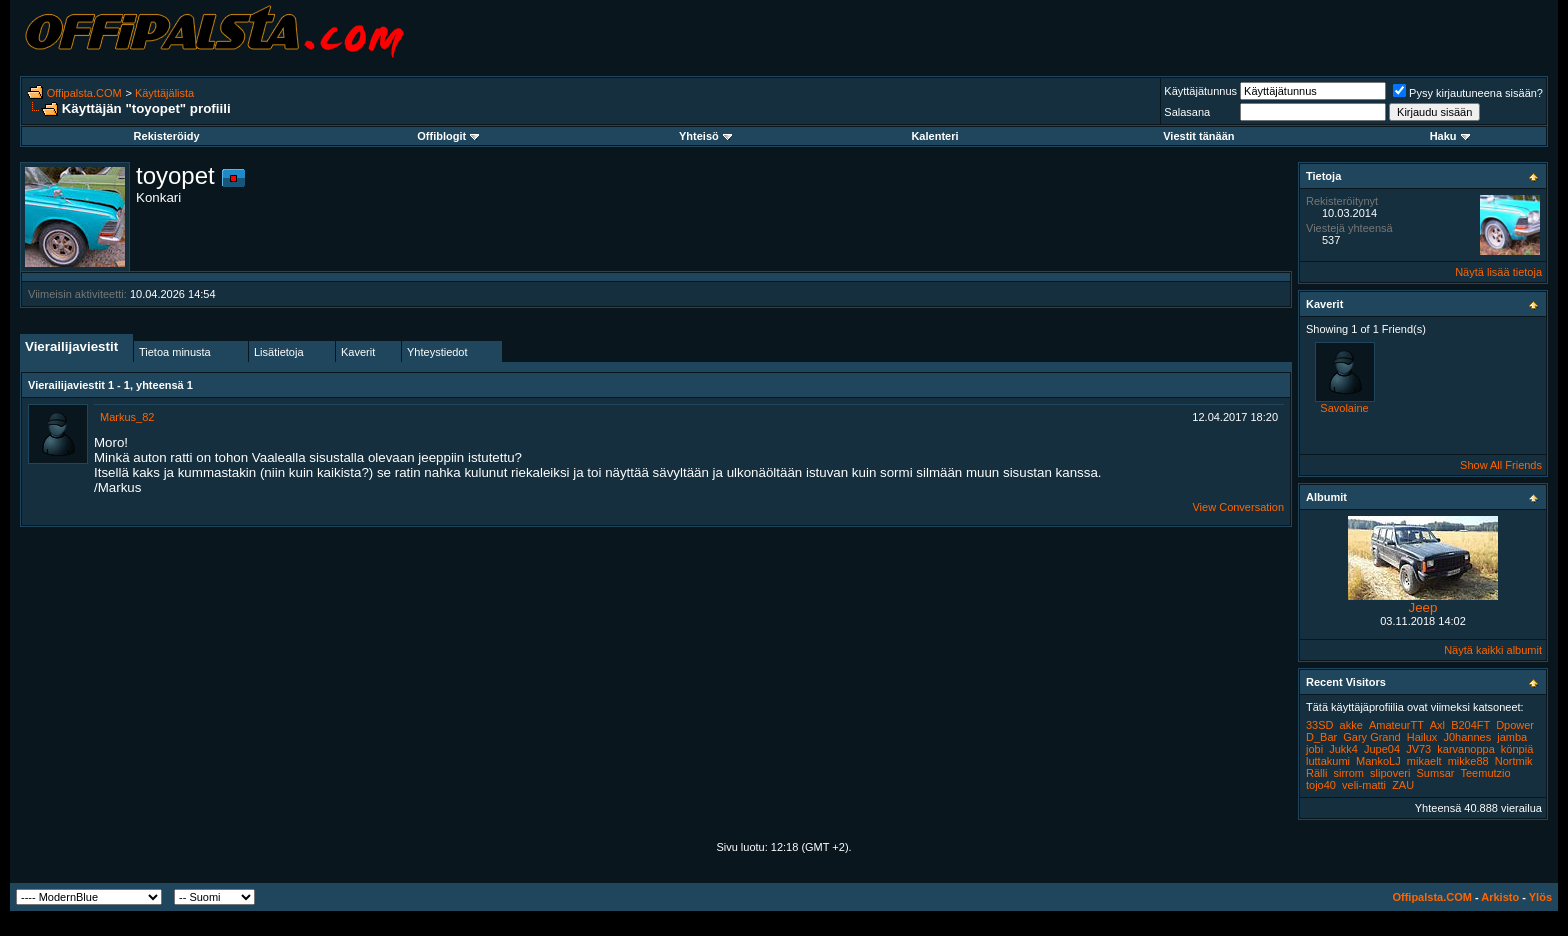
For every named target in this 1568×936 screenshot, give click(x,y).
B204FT (1470, 725)
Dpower (1515, 725)
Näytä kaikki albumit (1493, 650)
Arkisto (1500, 897)
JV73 (1418, 749)
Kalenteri (934, 136)
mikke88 (1468, 761)
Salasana (1187, 112)
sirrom (1348, 773)
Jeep (1423, 607)
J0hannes (1467, 737)
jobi (1314, 749)
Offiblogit (448, 136)
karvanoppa (1466, 749)
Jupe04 (1382, 749)
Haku (1450, 136)
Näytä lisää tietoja (1498, 272)
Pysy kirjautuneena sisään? (1468, 93)
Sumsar (1436, 773)
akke (1351, 725)
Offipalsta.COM (84, 93)
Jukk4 (1343, 749)
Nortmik (1514, 761)
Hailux (1422, 737)
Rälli (1316, 773)
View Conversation (1238, 507)
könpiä (1517, 749)
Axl (1437, 725)
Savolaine (1344, 408)
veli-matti (1364, 785)
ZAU (1403, 785)
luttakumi (1328, 761)
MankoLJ (1378, 761)
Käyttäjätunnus (1200, 91)
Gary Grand (1371, 737)
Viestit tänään (1198, 136)
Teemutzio (1485, 773)
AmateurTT (1396, 725)
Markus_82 (127, 417)
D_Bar (1321, 737)
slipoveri (1390, 773)
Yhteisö (705, 136)
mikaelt (1424, 761)
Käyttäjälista (164, 93)
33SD (1320, 725)
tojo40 (1321, 785)
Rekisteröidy (167, 136)
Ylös (1540, 897)
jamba (1512, 737)
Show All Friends (1501, 465)
